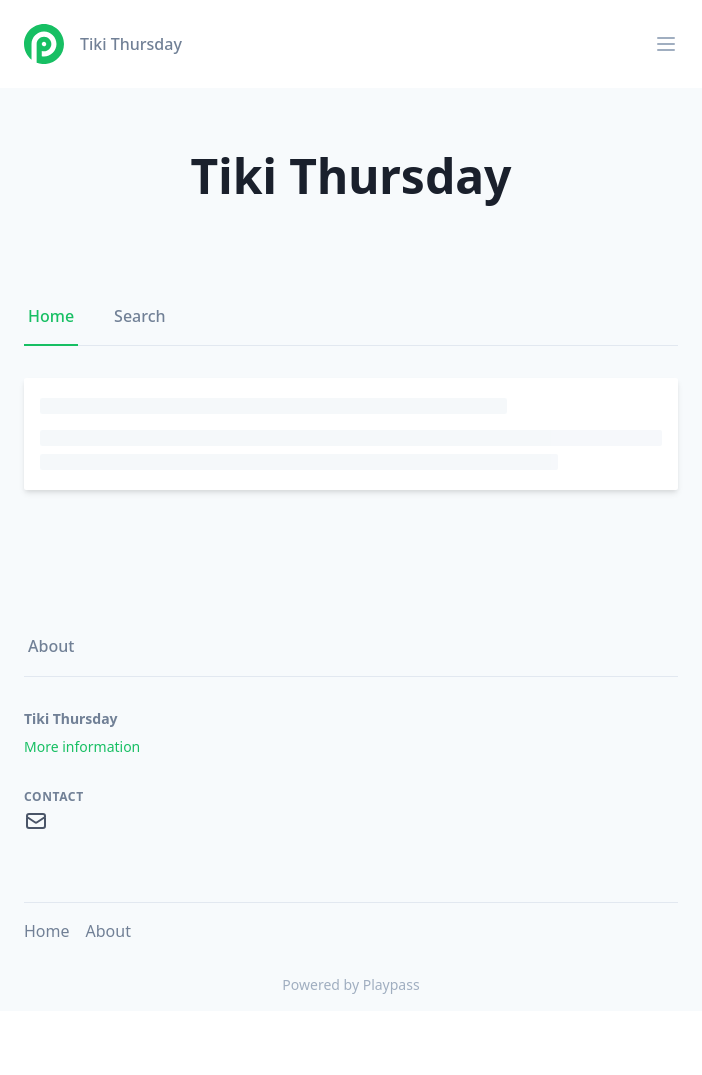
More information (82, 746)
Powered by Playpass (350, 984)
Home (51, 316)
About (51, 646)
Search (139, 316)
